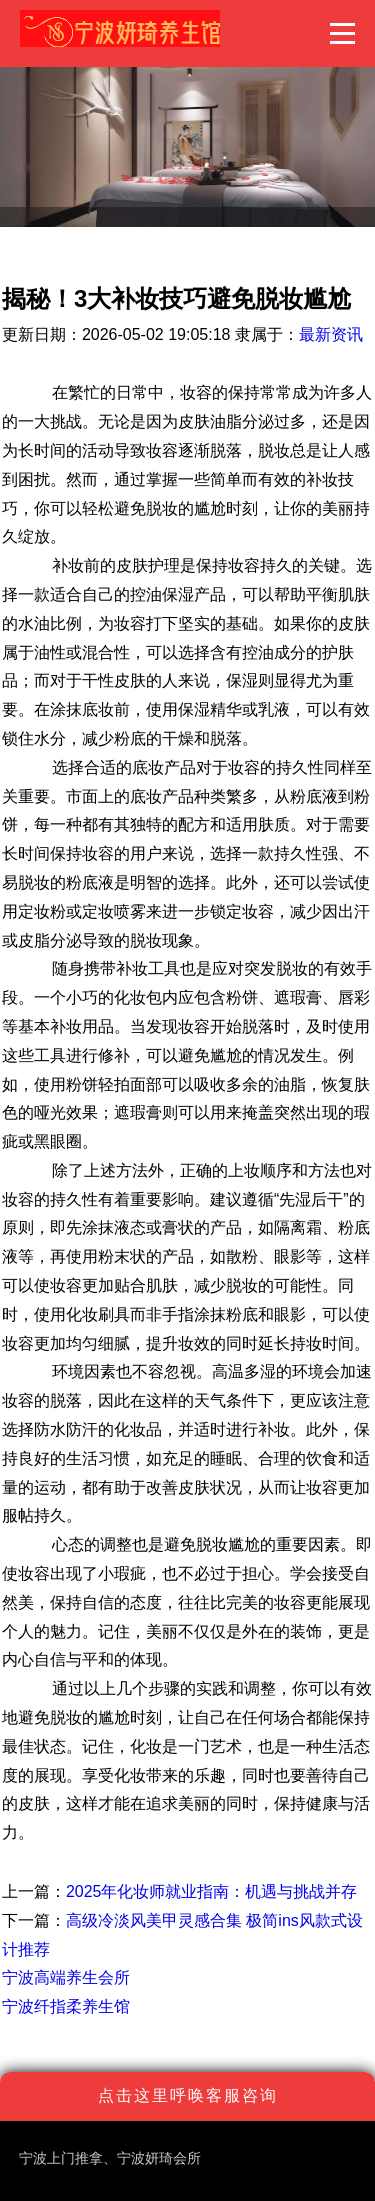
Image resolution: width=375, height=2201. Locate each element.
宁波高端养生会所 (66, 1977)
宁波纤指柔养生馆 (66, 2006)
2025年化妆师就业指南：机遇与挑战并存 (212, 1891)
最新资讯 (331, 334)
